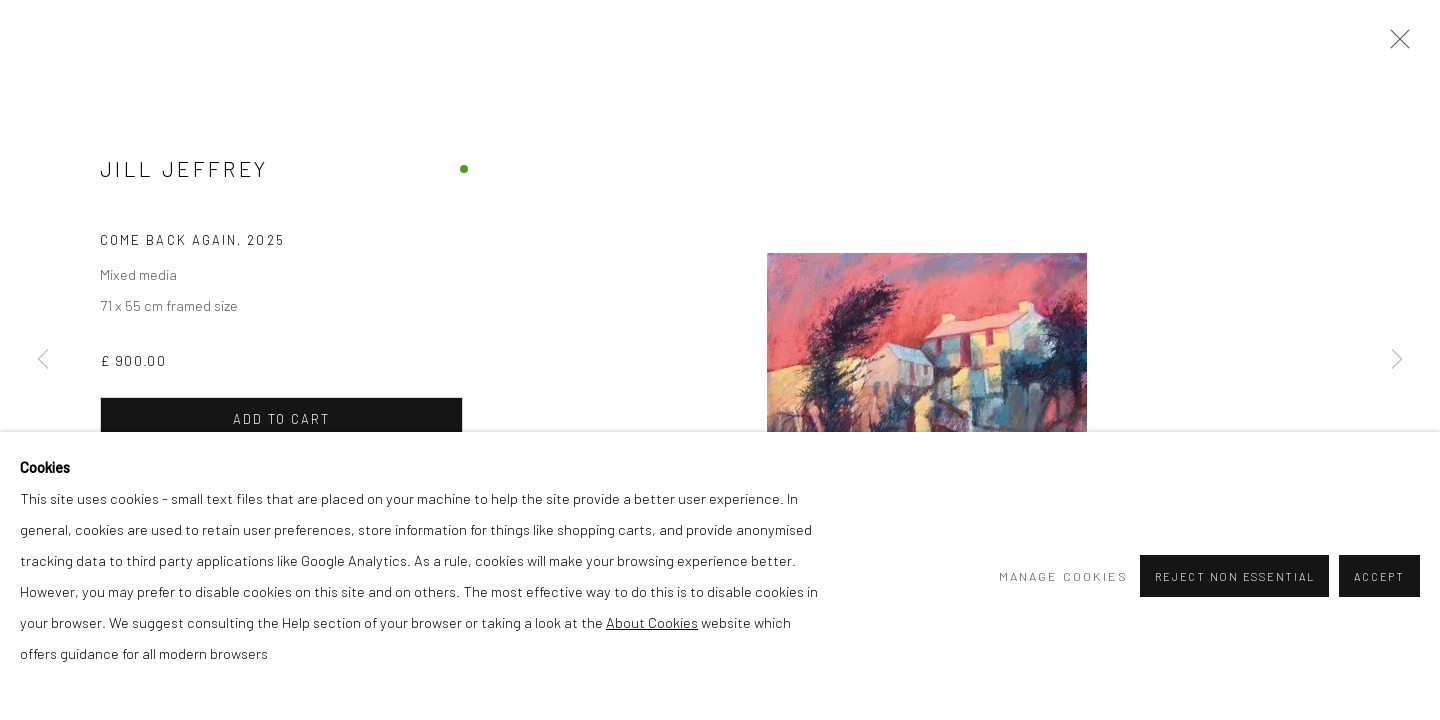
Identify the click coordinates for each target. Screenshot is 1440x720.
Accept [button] (1379, 576)
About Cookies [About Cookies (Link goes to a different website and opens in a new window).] (652, 622)
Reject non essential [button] (1234, 576)
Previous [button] (43, 360)
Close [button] (1395, 45)
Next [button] (1397, 360)
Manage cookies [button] (1063, 576)
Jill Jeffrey (184, 168)
